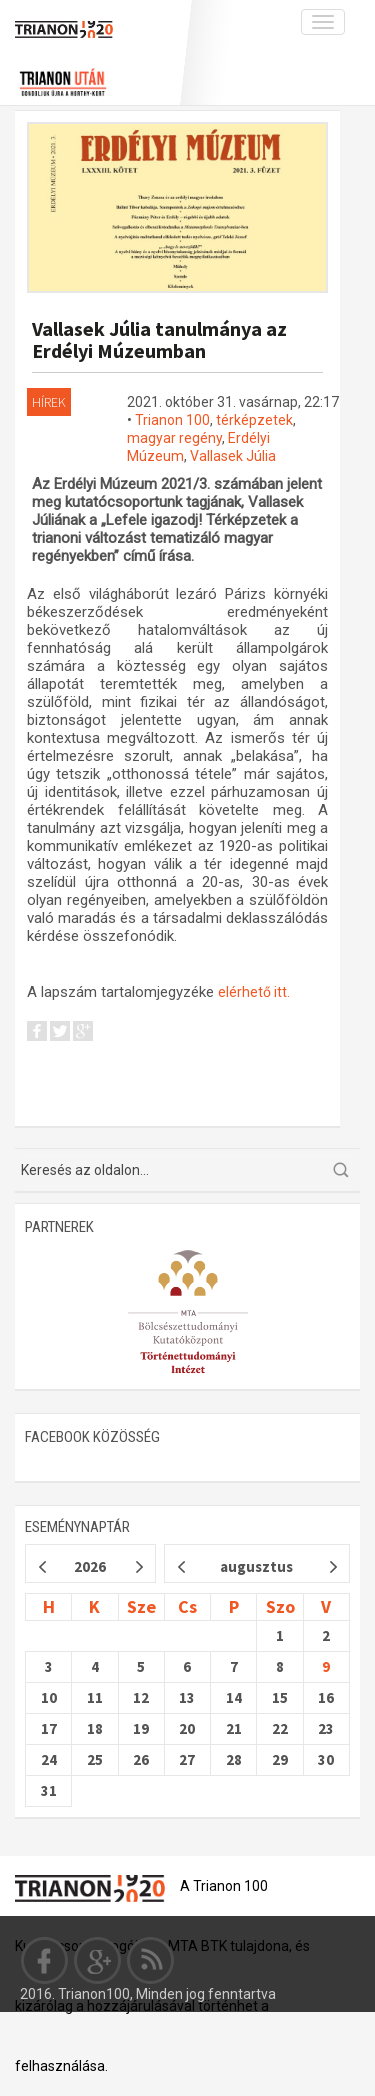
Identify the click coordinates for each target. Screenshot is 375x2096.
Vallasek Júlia (233, 456)
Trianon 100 (172, 420)
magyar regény (174, 438)
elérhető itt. (254, 992)
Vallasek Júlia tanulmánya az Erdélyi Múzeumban (159, 339)
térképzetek (254, 420)
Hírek (49, 402)
